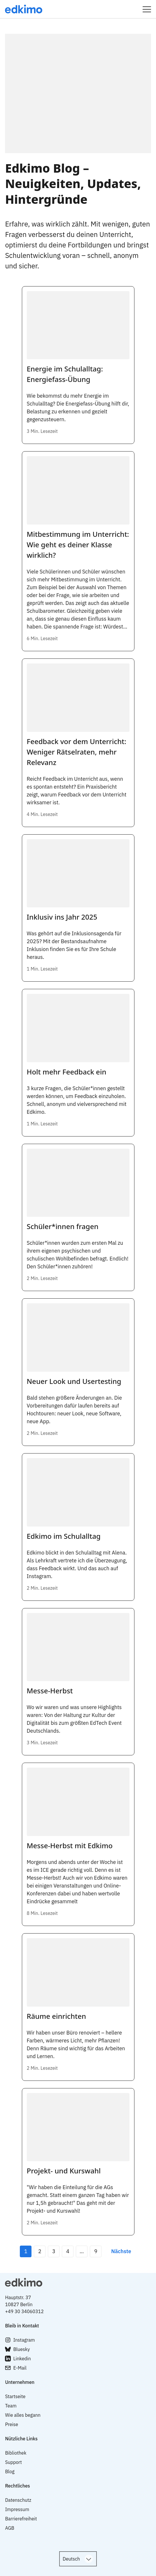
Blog (9, 2471)
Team (10, 2406)
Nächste (121, 2251)
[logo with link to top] (78, 2282)
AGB (9, 2528)
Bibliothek (15, 2453)
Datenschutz (18, 2500)
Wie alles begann (23, 2415)
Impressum (17, 2509)
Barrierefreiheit (21, 2519)
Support (13, 2462)
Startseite (15, 2396)
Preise (11, 2424)
